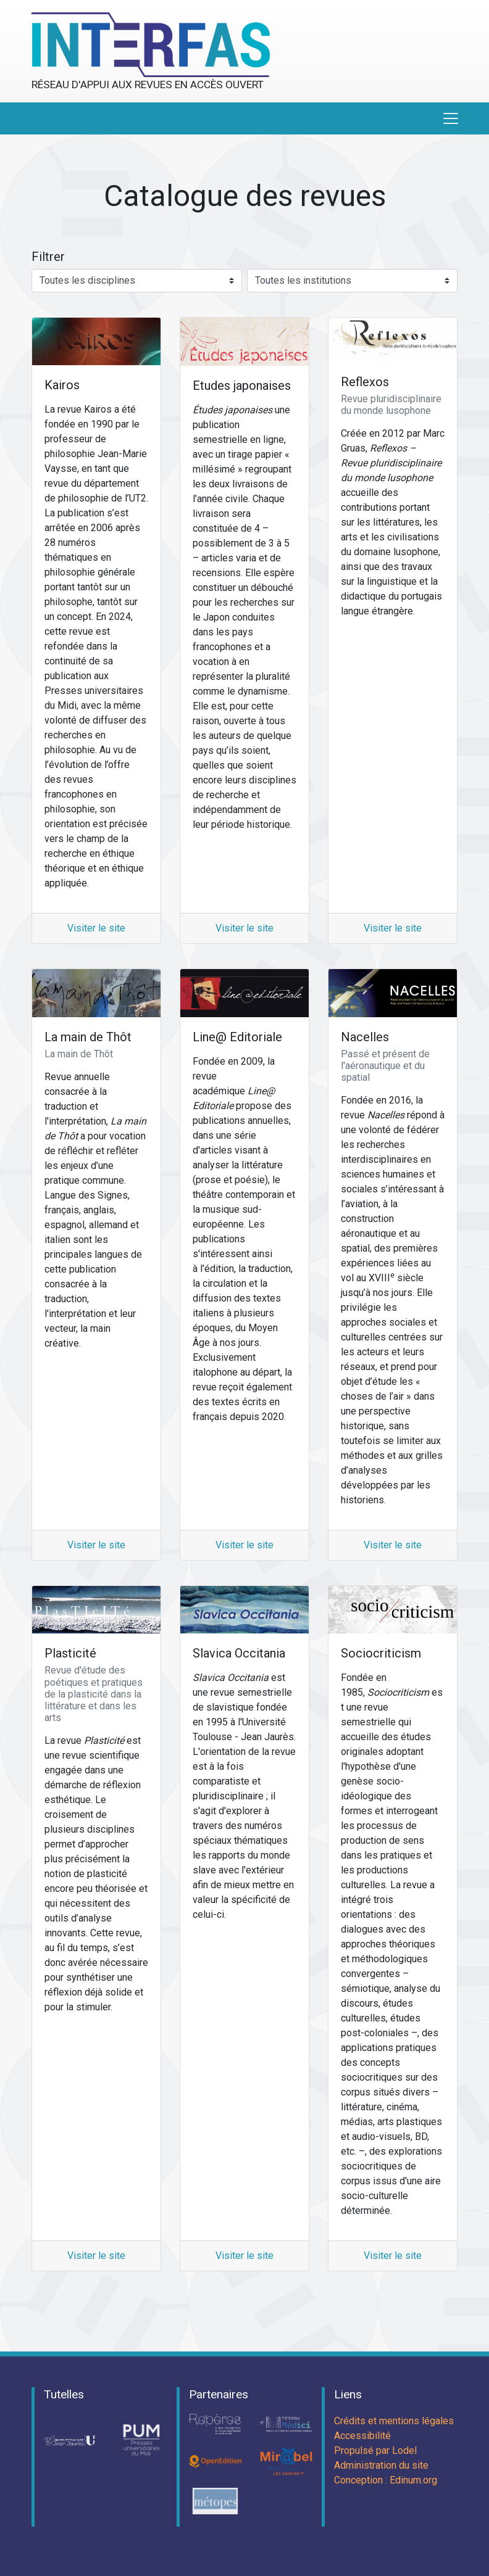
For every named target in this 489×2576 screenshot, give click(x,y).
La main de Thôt (88, 1037)
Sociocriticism (381, 1653)
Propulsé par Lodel (375, 2450)
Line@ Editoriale (237, 1037)
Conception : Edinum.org (385, 2480)
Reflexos (365, 381)
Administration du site (381, 2465)
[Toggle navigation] (451, 118)
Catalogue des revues (245, 195)
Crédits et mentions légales (394, 2421)
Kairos (62, 385)
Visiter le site (96, 928)
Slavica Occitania (239, 1653)
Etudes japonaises (242, 385)
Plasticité (70, 1653)
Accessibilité (362, 2436)
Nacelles (365, 1037)
